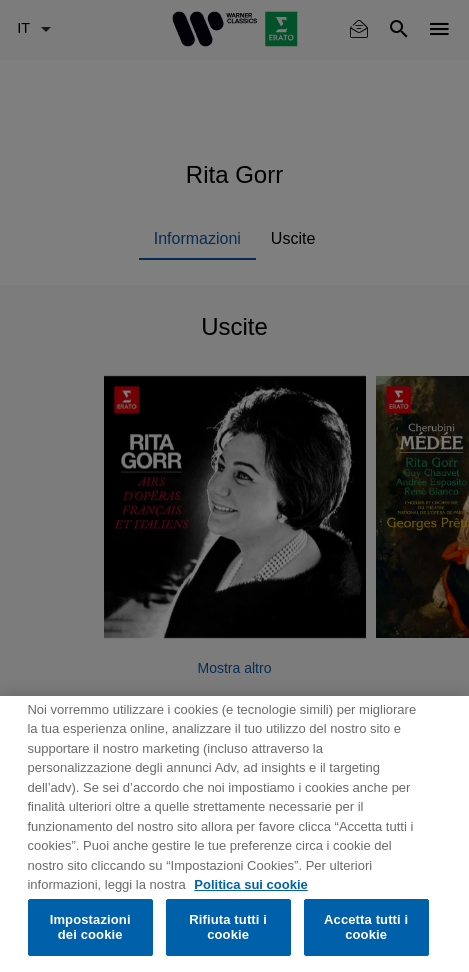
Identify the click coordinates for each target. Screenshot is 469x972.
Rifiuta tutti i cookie (228, 927)
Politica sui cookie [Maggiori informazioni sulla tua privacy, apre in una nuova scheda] (250, 884)
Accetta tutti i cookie (366, 927)
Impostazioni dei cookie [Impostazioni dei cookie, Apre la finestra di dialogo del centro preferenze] (90, 927)
